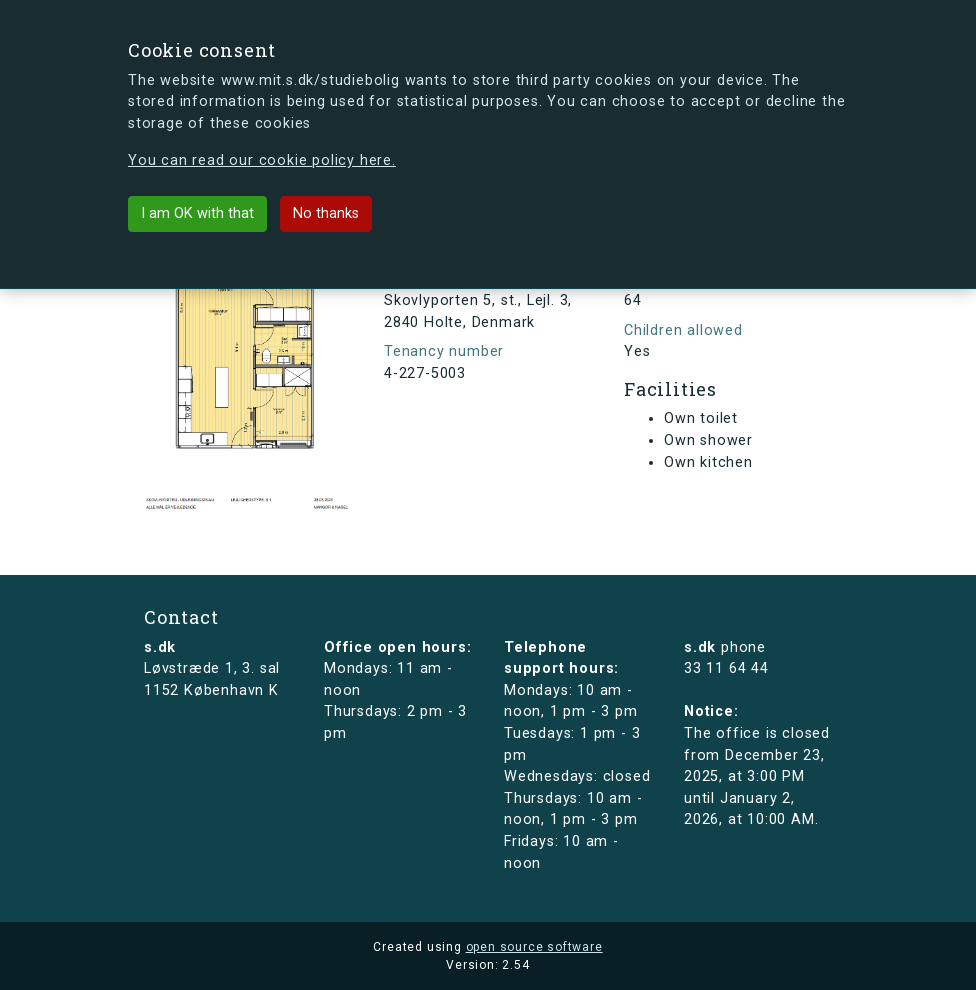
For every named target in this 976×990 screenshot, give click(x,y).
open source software (534, 947)
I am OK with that (197, 213)
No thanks (326, 213)
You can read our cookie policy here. (262, 160)
